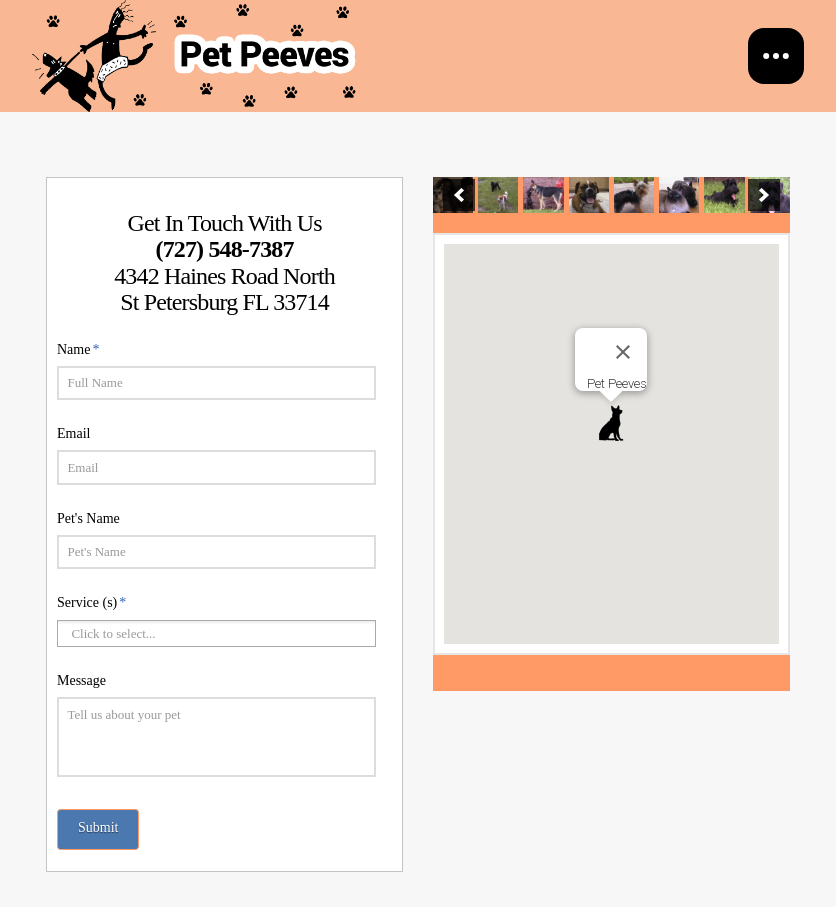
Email (73, 433)
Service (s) (92, 602)
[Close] (623, 352)
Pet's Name (88, 518)
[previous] (459, 195)
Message (81, 680)
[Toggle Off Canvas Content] (776, 56)
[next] (764, 195)
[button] (611, 423)
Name (78, 349)
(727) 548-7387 (224, 249)
